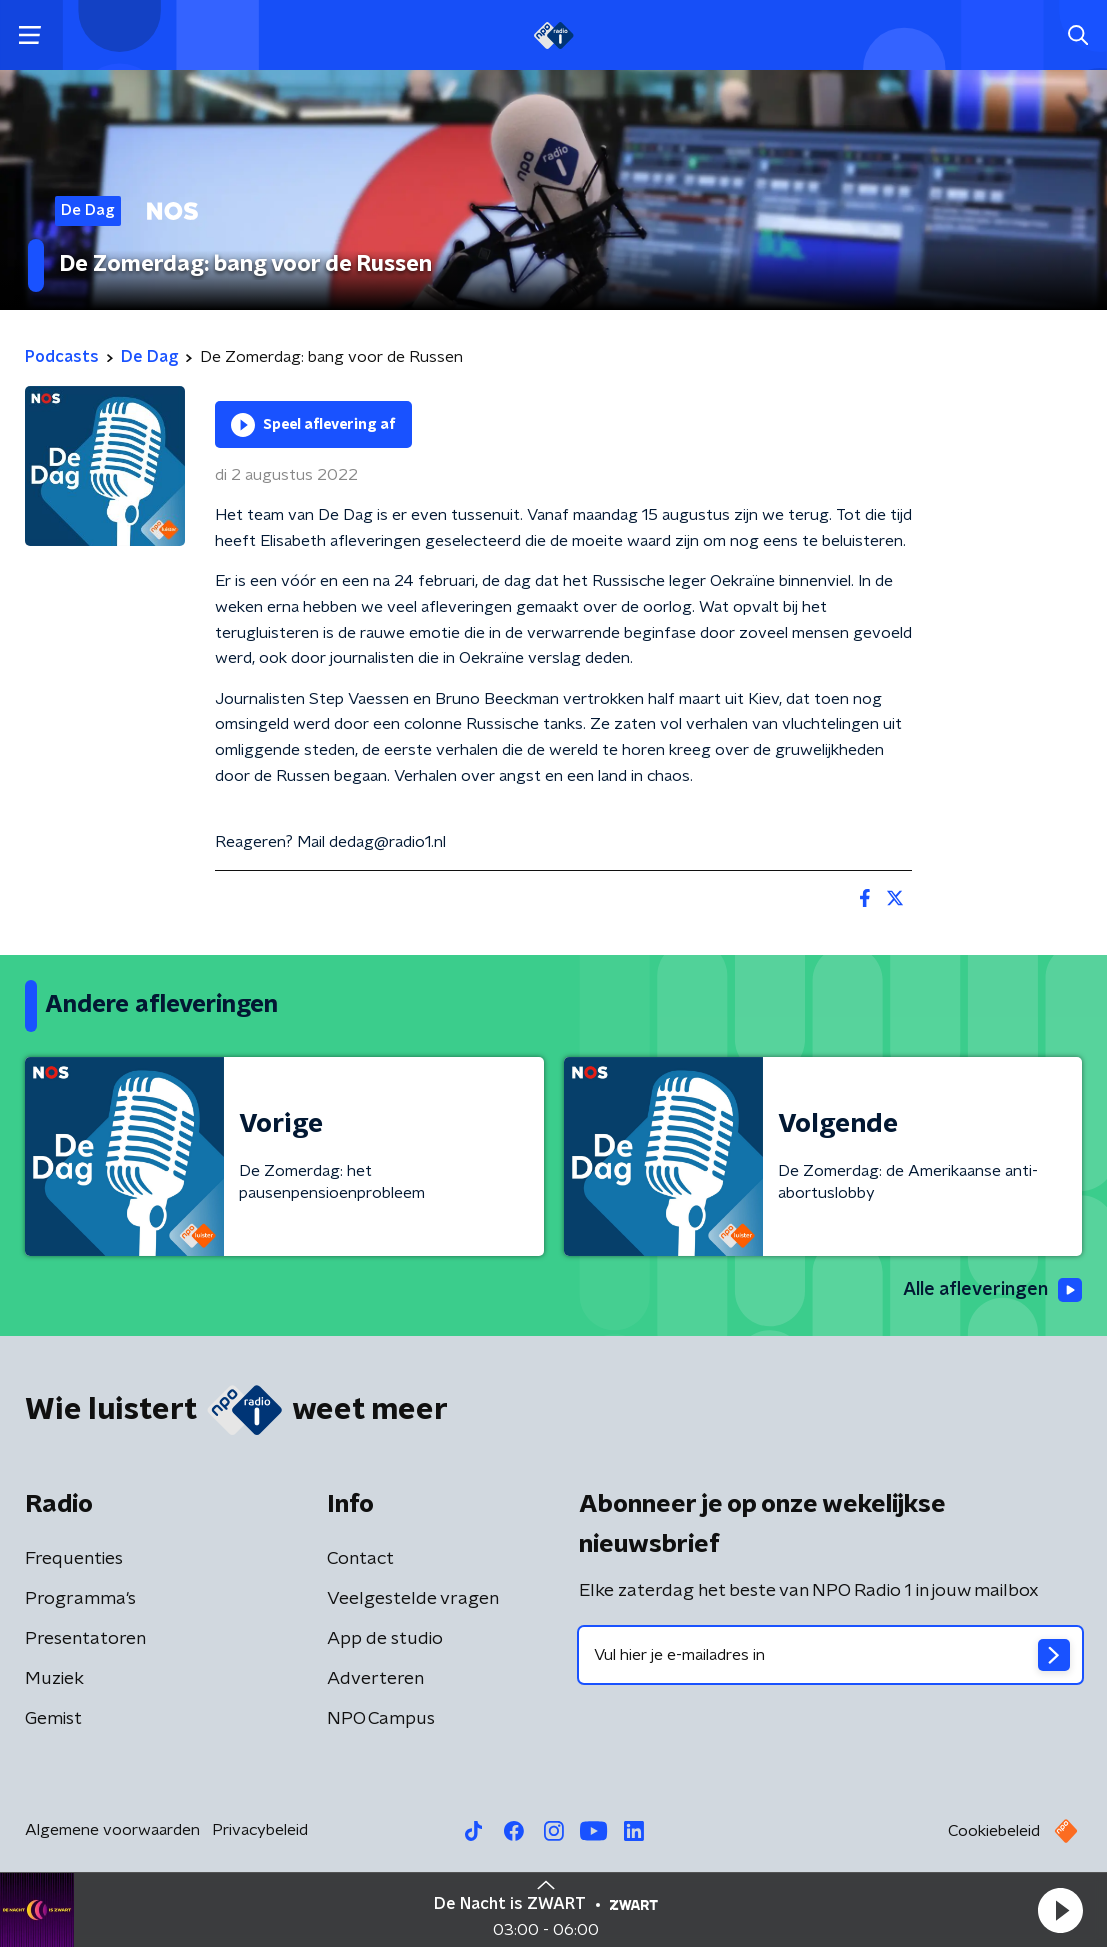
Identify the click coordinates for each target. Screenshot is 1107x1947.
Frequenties (74, 1559)
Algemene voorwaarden (112, 1830)
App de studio (385, 1639)
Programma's (80, 1599)
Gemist (53, 1719)
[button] (1060, 1910)
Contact (360, 1559)
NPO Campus (381, 1719)
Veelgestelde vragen (413, 1599)
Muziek (54, 1679)
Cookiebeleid (994, 1831)
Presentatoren (85, 1639)
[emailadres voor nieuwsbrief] (831, 1655)
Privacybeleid (260, 1830)
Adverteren (375, 1679)
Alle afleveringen (992, 1290)
